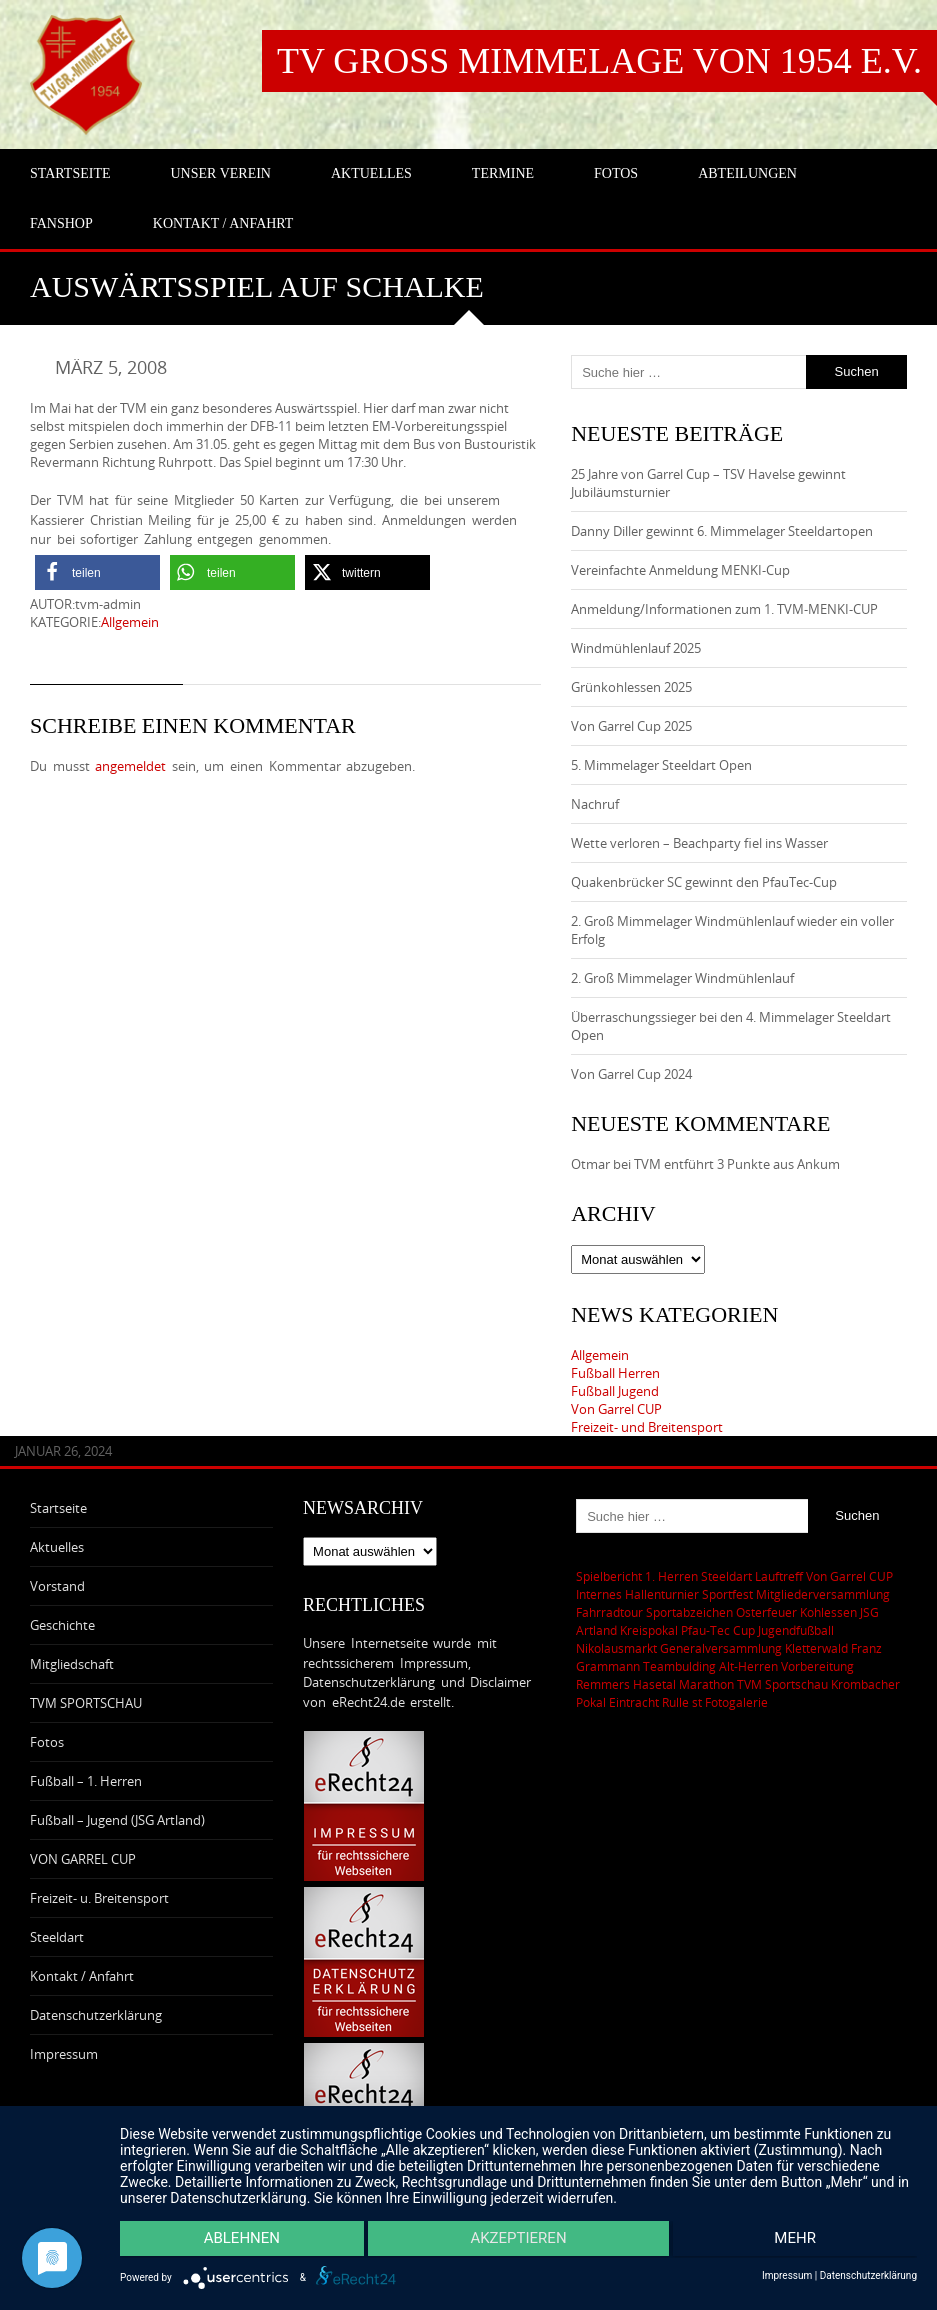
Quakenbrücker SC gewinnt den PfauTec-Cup (704, 882)
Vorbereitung (817, 1666)
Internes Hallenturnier (637, 1594)
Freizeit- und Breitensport (647, 1427)
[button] (97, 572)
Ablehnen (238, 2241)
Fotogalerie (736, 1702)
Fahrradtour (609, 1612)
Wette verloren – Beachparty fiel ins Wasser (699, 843)
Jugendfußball (796, 1630)
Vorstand (57, 1586)
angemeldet (130, 766)
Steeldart (57, 1937)
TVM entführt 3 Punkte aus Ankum (737, 1164)
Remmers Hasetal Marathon (655, 1684)
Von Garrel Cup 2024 (631, 1074)
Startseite (58, 1508)
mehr (799, 2241)
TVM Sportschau (782, 1684)
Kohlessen (828, 1612)
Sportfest (727, 1594)
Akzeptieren (518, 2241)
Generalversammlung (721, 1648)
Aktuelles (57, 1547)
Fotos (47, 1742)
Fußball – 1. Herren (86, 1781)
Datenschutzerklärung (96, 2015)
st (697, 1702)
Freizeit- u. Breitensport (99, 1898)
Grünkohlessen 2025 (631, 687)
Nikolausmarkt (616, 1648)
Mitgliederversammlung (823, 1594)
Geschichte (62, 1625)
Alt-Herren (748, 1666)
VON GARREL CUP (83, 1859)
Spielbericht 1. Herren (637, 1576)
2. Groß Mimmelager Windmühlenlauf (682, 978)
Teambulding (679, 1666)
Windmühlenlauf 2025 (636, 648)
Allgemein (130, 622)
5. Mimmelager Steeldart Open (661, 765)
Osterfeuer (766, 1612)
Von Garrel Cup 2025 (631, 726)
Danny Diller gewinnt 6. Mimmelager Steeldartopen (722, 531)
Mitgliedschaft (72, 1664)
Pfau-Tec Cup (718, 1630)
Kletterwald (816, 1648)
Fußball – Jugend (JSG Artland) (117, 1820)
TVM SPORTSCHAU (86, 1703)
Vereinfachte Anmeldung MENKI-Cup (680, 570)
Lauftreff (779, 1576)
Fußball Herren (615, 1373)
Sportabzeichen (689, 1612)
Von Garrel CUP (616, 1409)
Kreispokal (649, 1630)
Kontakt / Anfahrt (82, 1976)
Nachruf (595, 804)
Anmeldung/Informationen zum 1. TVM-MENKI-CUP (724, 609)
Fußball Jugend (615, 1391)
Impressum (64, 2054)
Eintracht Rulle (649, 1702)
